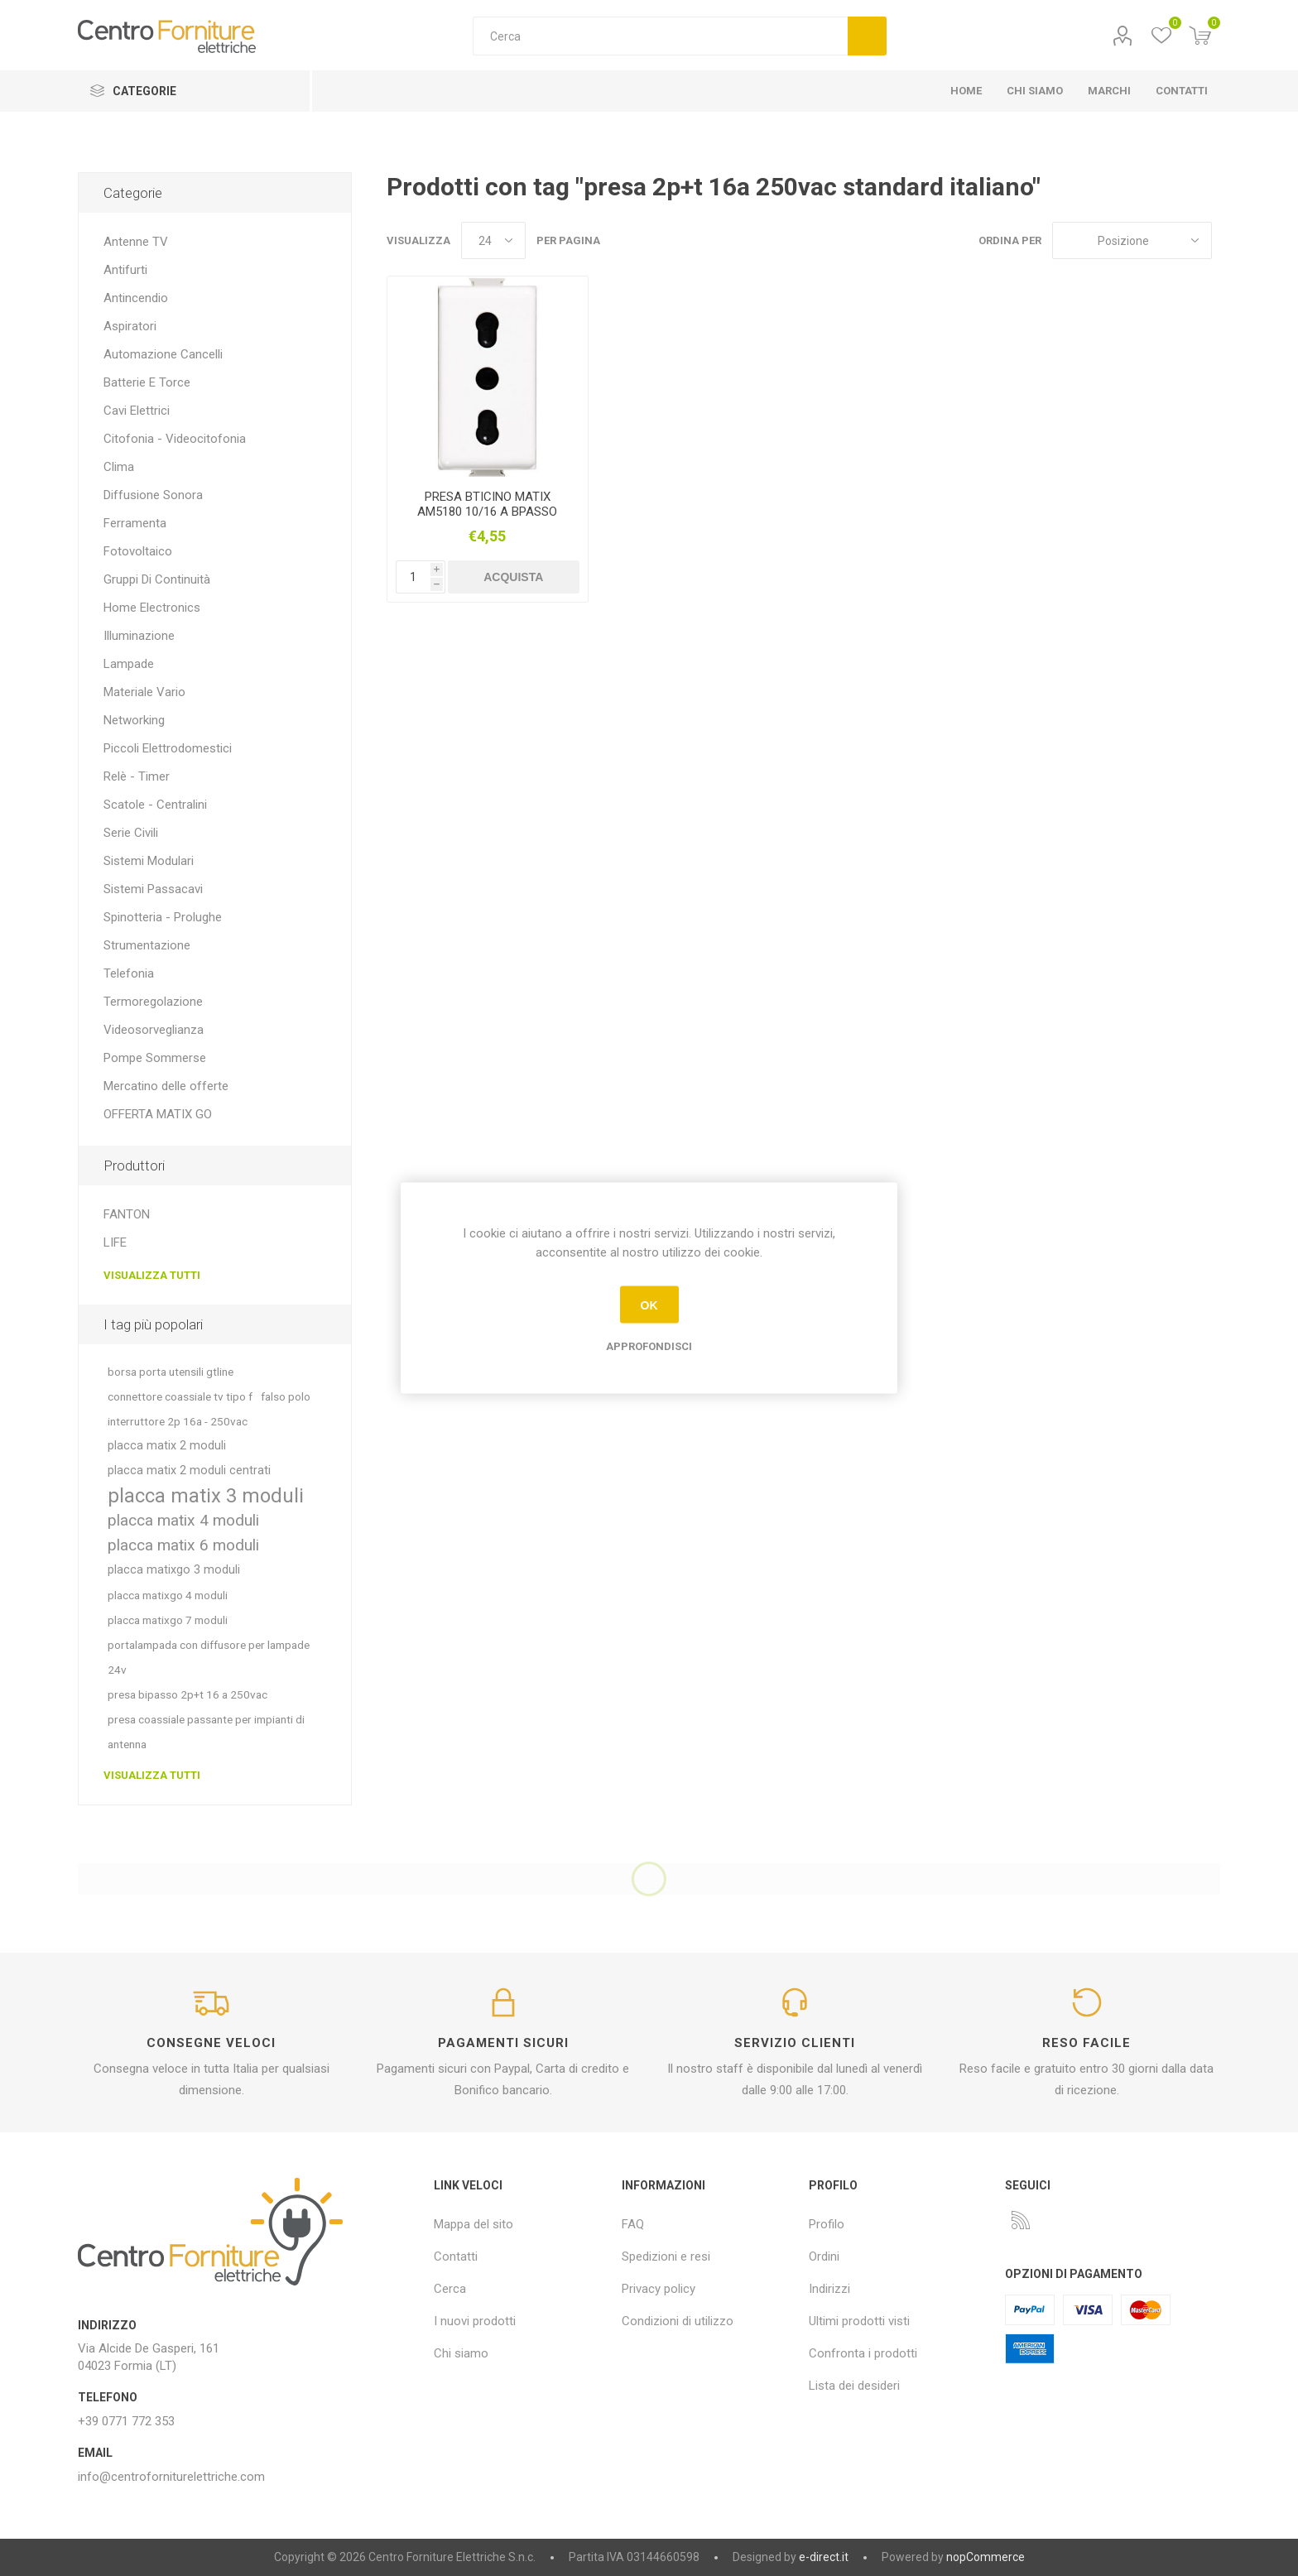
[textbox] (660, 36)
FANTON (126, 1214)
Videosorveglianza (153, 1029)
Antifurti (125, 269)
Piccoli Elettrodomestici (167, 748)
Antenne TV (135, 241)
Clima (118, 466)
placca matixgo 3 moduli (174, 1570)
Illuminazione (139, 635)
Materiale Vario (144, 692)
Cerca (867, 36)
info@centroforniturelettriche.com (171, 2476)
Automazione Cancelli (163, 354)
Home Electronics (151, 607)
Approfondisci (649, 1346)
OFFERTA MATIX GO (157, 1114)
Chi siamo (461, 2353)
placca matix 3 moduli (206, 1495)
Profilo (1122, 36)
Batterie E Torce (146, 382)
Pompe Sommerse (154, 1057)
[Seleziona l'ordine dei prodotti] (1132, 240)
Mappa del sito (473, 2224)
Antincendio (135, 298)
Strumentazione (146, 945)
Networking (134, 720)
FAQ (633, 2224)
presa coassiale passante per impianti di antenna (206, 1732)
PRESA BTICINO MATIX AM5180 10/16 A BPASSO (487, 504)
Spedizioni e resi (666, 2256)
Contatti (456, 2256)
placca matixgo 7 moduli (168, 1620)
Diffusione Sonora (153, 495)
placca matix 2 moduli (167, 1446)
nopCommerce (985, 2557)
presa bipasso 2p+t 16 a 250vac (187, 1694)
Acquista (513, 577)
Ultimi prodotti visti (859, 2321)
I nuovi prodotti (475, 2321)
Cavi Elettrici (136, 410)
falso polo (285, 1396)
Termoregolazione (153, 1001)
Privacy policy (658, 2288)
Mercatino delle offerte (165, 1086)
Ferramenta (134, 523)
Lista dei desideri (854, 2385)
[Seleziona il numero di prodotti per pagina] (493, 240)
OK (649, 1304)
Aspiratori (129, 326)
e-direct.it (824, 2557)
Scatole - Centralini (155, 804)
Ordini (824, 2256)
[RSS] (1020, 2220)
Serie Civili (130, 832)
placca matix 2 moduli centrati (189, 1470)
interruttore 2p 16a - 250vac (178, 1421)
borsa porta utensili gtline (170, 1371)
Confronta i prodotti (863, 2353)
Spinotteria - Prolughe (162, 917)
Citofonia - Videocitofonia (174, 438)
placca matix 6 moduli (183, 1545)
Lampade (128, 663)
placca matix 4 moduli (183, 1520)
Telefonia (128, 973)
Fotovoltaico (137, 551)
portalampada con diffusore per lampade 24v (209, 1657)
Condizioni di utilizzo (677, 2321)
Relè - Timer (136, 776)
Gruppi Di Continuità (156, 579)
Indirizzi (829, 2288)
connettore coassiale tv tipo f (180, 1396)
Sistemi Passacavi (153, 889)
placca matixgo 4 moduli (168, 1595)
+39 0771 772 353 (126, 2421)
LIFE (115, 1242)
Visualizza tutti (151, 1275)
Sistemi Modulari (148, 860)
